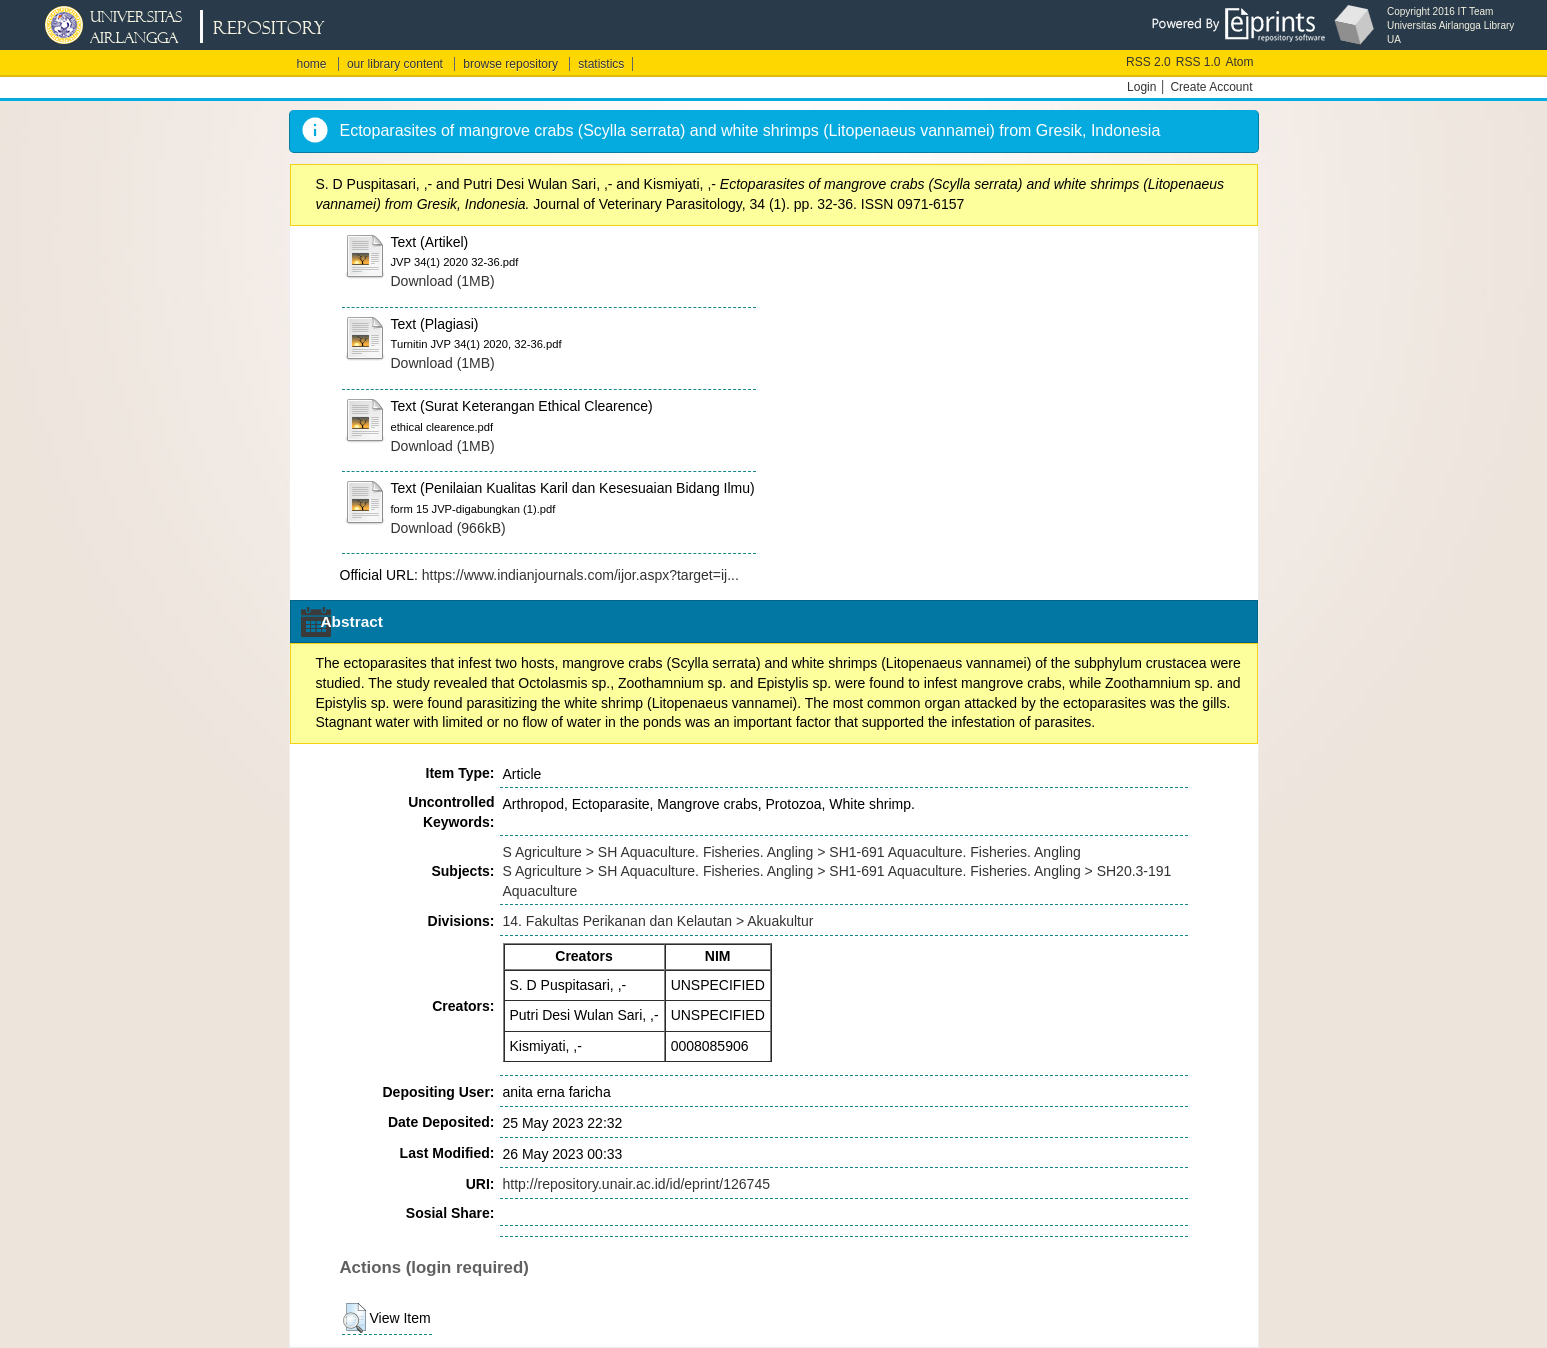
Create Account (1211, 87)
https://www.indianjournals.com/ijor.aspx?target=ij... (580, 575)
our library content (395, 64)
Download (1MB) (443, 281)
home (312, 64)
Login (1141, 87)
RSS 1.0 (1198, 62)
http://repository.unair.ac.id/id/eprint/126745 (636, 1184)
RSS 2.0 (1148, 62)
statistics (601, 64)
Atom (1239, 62)
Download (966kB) (448, 528)
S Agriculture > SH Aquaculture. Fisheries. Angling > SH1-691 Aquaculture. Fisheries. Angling (792, 852)
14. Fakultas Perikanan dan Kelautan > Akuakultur (658, 921)
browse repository (510, 64)
